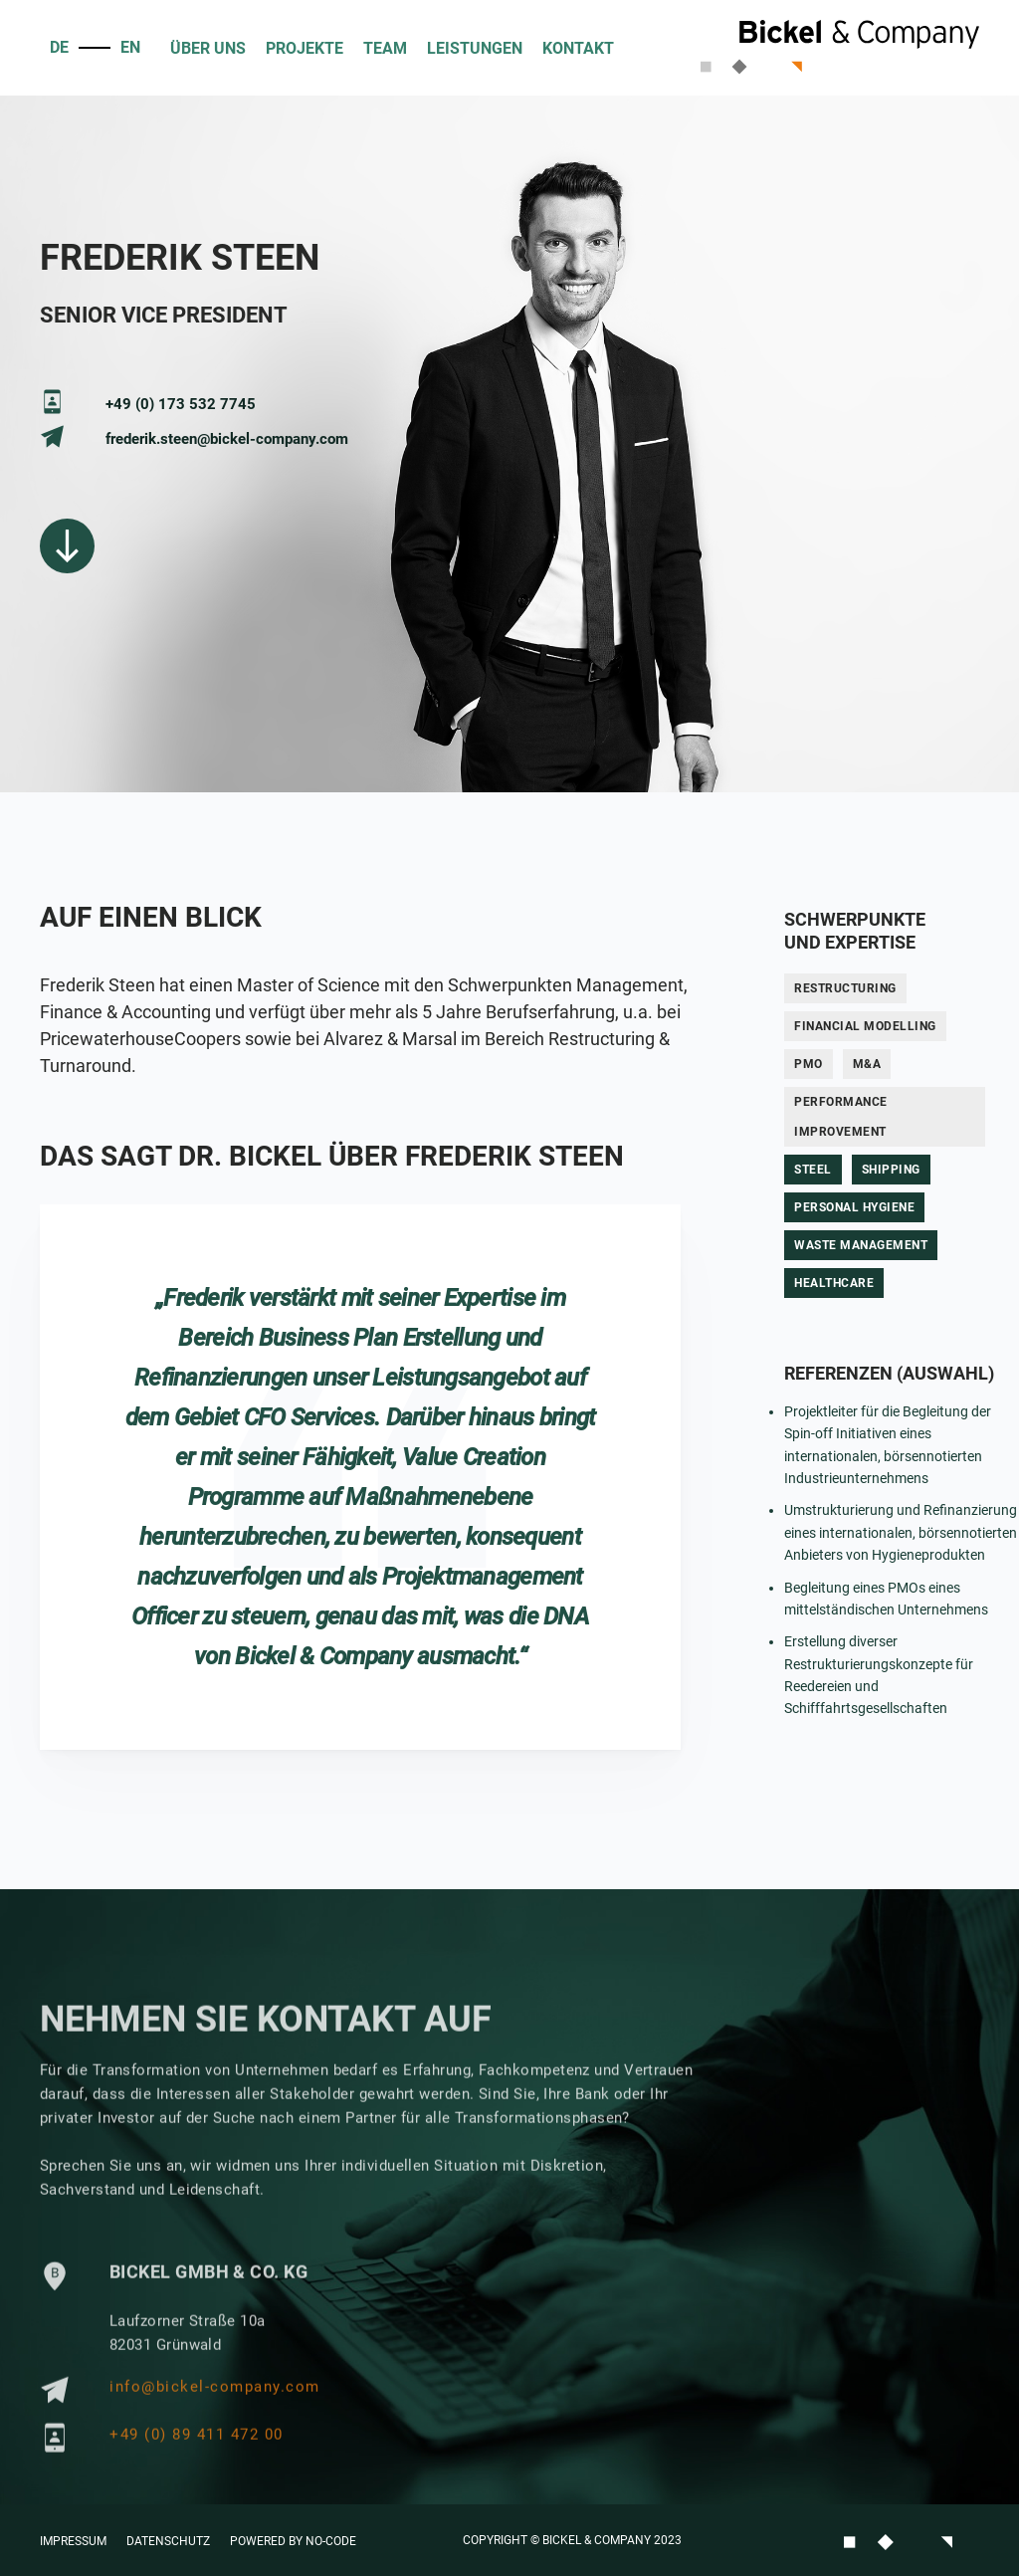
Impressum (73, 2541)
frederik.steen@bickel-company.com (226, 439)
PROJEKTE (304, 48)
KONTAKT (578, 48)
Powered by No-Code (293, 2541)
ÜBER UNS (208, 48)
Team (385, 48)
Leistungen (474, 48)
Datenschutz (168, 2541)
